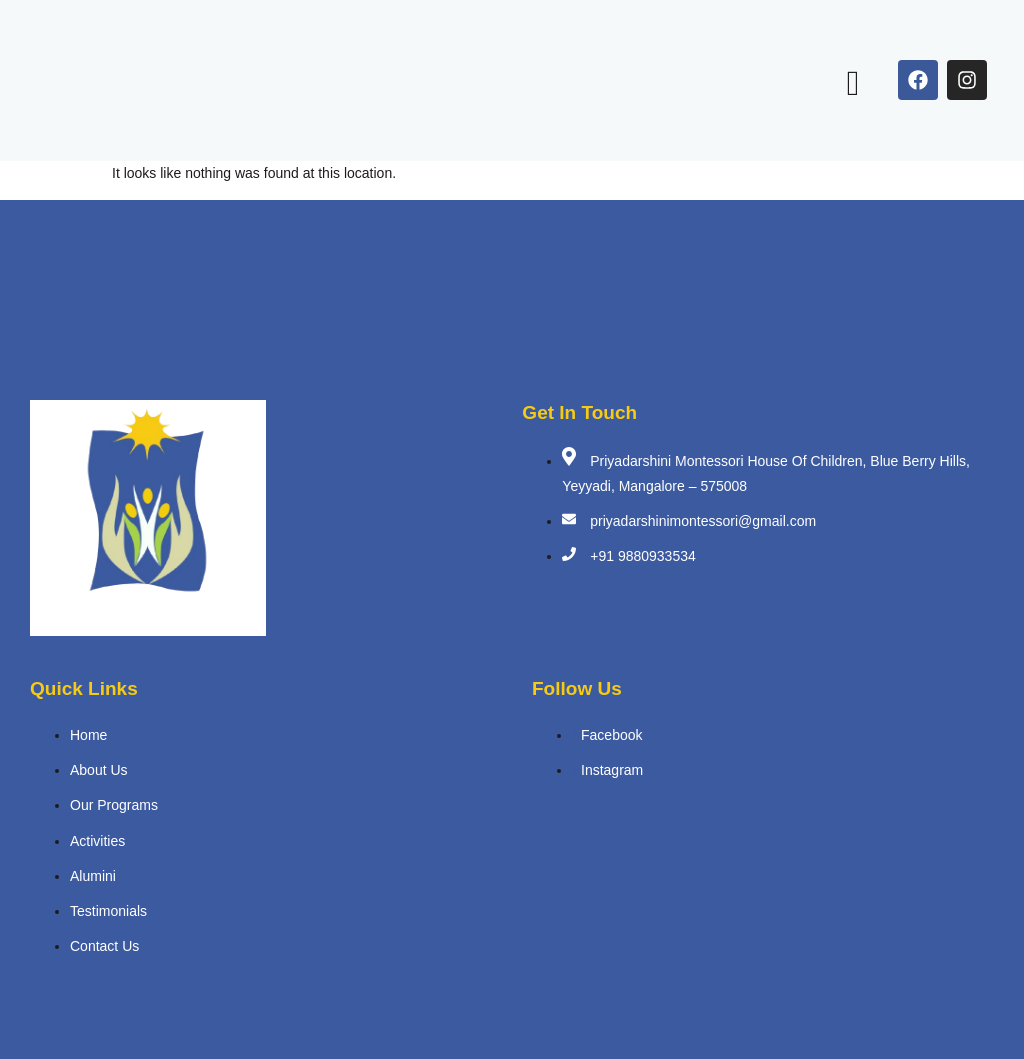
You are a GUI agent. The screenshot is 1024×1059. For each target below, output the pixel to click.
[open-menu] (853, 83)
